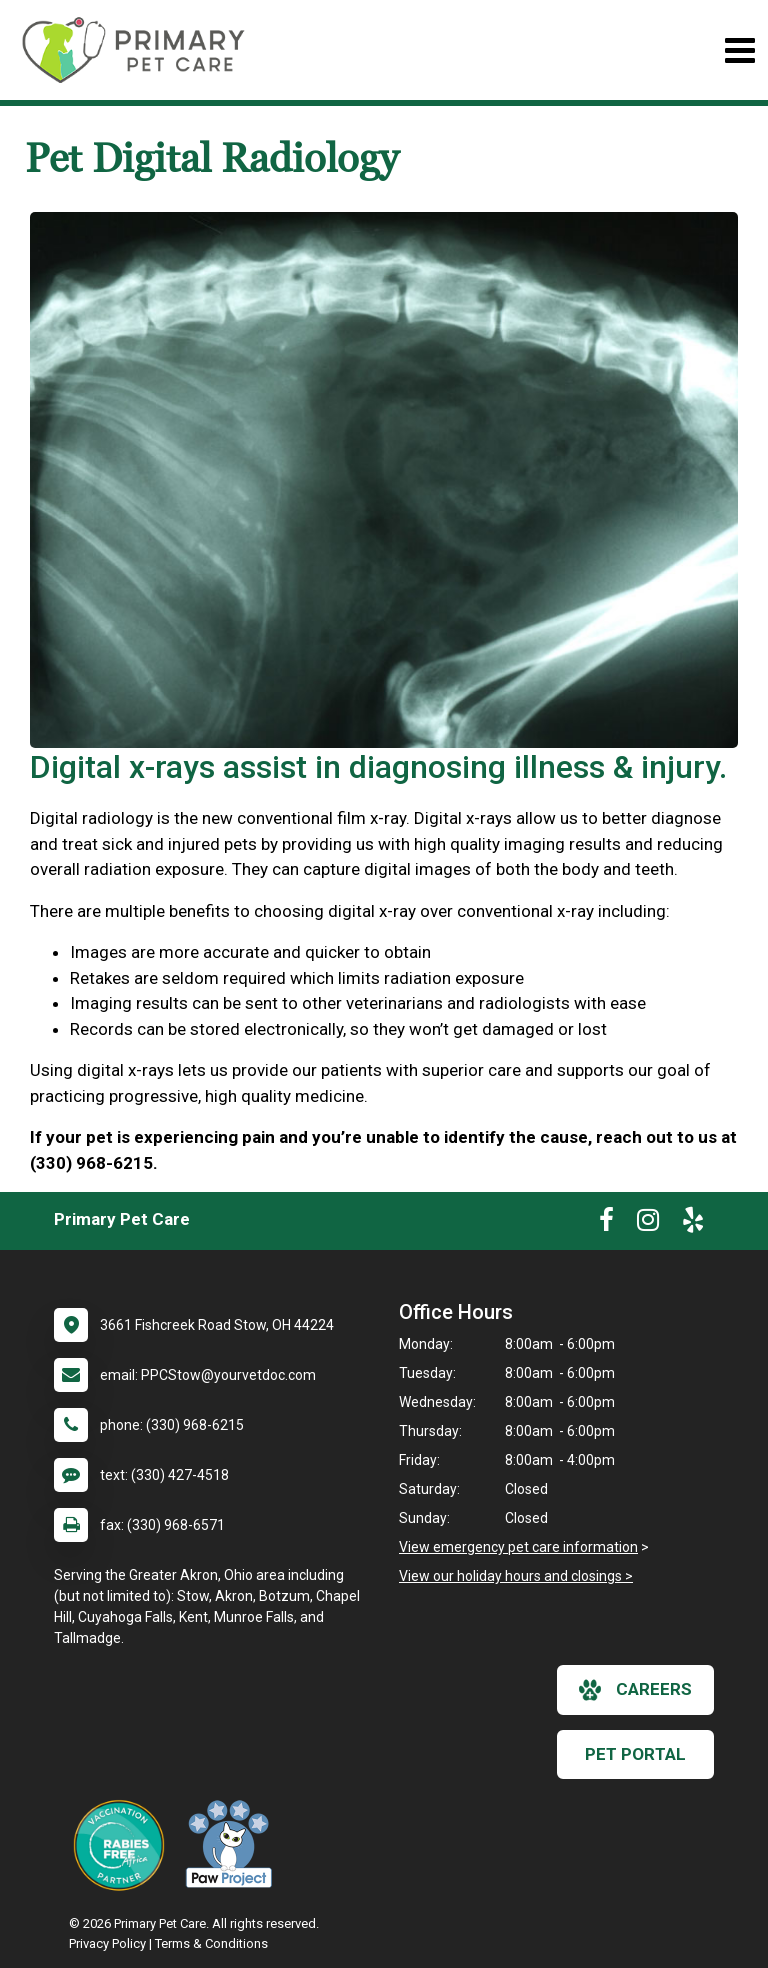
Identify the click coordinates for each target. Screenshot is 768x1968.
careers (635, 1690)
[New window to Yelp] (693, 1224)
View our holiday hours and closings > (516, 1576)
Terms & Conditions (211, 1943)
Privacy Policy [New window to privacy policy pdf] (107, 1943)
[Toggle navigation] (739, 50)
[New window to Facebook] (606, 1224)
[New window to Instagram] (648, 1224)
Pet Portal (635, 1754)
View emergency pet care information (518, 1547)
